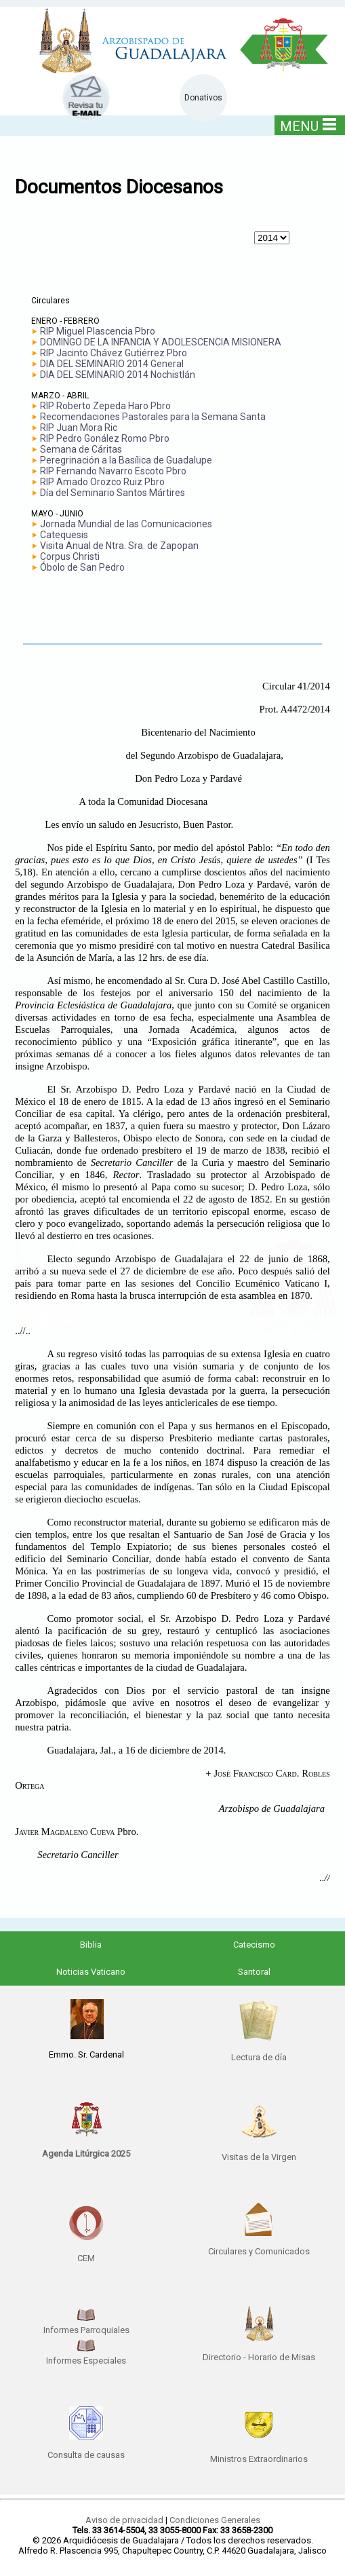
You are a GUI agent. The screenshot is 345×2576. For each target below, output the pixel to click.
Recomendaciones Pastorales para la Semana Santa (153, 416)
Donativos (203, 97)
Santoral (254, 1972)
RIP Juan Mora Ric (78, 427)
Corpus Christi (70, 556)
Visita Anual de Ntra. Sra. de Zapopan (119, 545)
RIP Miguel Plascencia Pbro (97, 331)
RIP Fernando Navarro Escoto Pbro (113, 471)
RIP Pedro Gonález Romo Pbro (104, 438)
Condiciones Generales (214, 2520)
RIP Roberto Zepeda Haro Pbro (105, 405)
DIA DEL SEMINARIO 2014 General (112, 363)
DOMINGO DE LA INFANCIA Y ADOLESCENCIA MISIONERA (160, 342)
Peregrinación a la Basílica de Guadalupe (126, 460)
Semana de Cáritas (81, 449)
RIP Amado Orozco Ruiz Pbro (102, 481)
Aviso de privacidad (124, 2520)
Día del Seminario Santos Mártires (112, 492)
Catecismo (254, 1944)
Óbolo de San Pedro (82, 567)
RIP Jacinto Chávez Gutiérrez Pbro (113, 352)
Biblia (91, 1944)
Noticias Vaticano (90, 1972)
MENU (308, 125)
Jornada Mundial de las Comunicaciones (126, 523)
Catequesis (64, 534)
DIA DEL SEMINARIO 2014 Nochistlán (117, 374)
